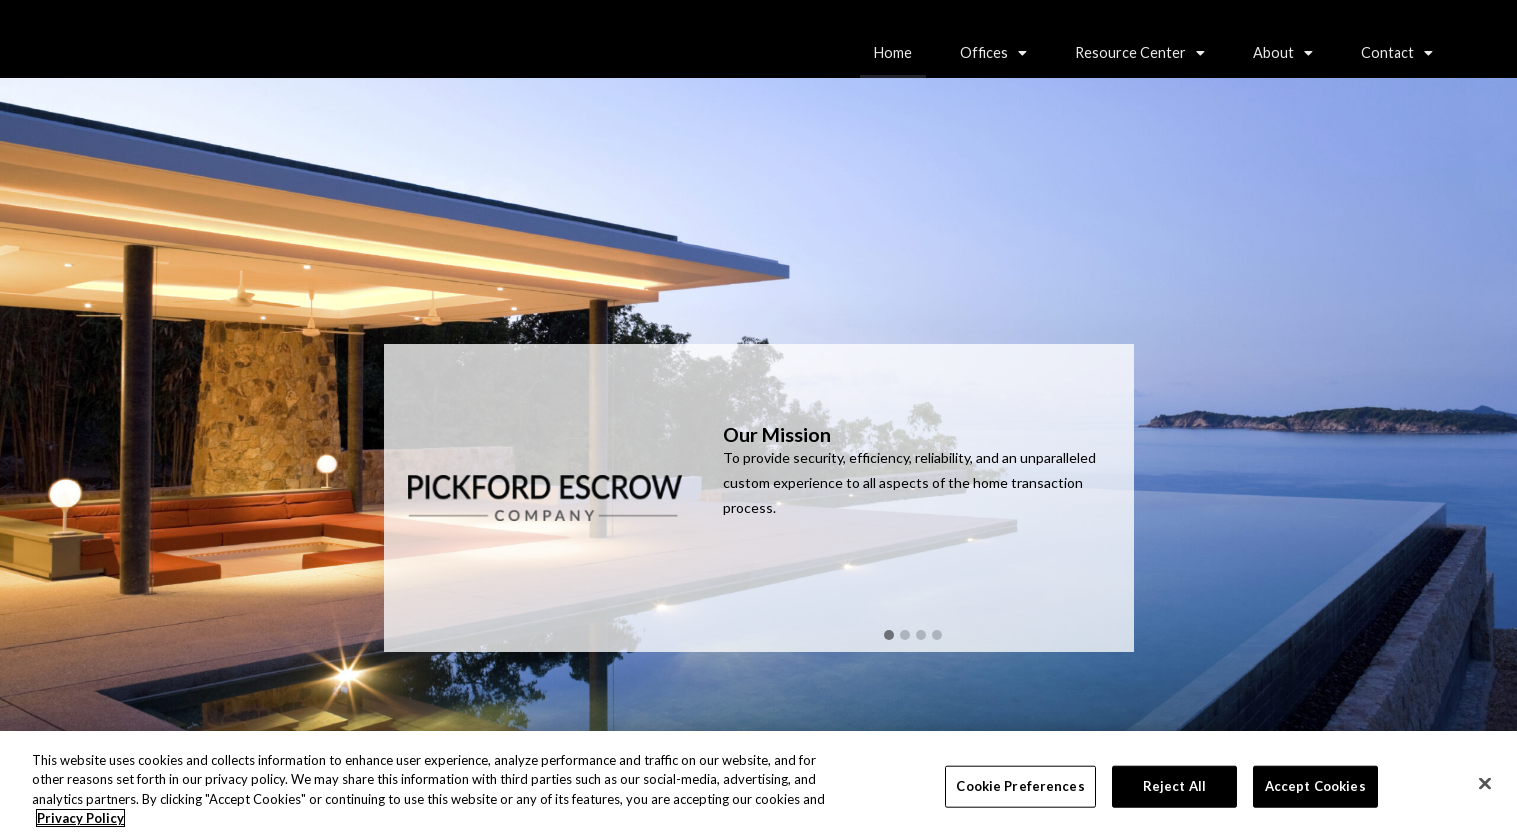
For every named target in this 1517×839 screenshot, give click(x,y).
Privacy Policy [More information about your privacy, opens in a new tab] (80, 820)
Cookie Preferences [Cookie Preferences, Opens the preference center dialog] (1020, 787)
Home (893, 52)
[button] (993, 53)
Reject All (1174, 787)
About (1283, 52)
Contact (1397, 52)
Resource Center (1140, 52)
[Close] (1485, 785)
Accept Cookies (1315, 787)
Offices (993, 52)
